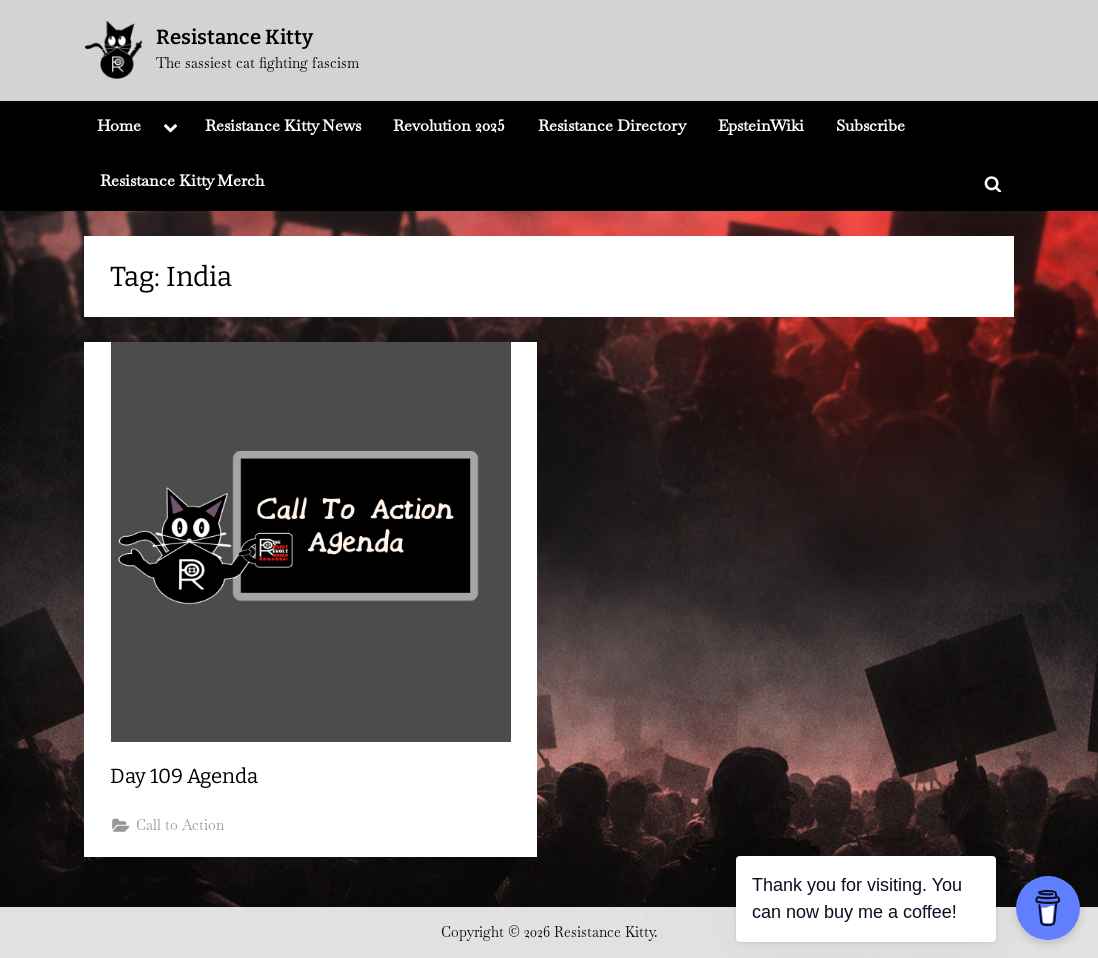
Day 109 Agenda (184, 776)
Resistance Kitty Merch (182, 180)
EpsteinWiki (761, 125)
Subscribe (870, 125)
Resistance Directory (612, 125)
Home (119, 125)
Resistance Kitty (234, 37)
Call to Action (180, 825)
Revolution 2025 (449, 125)
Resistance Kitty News (283, 125)
